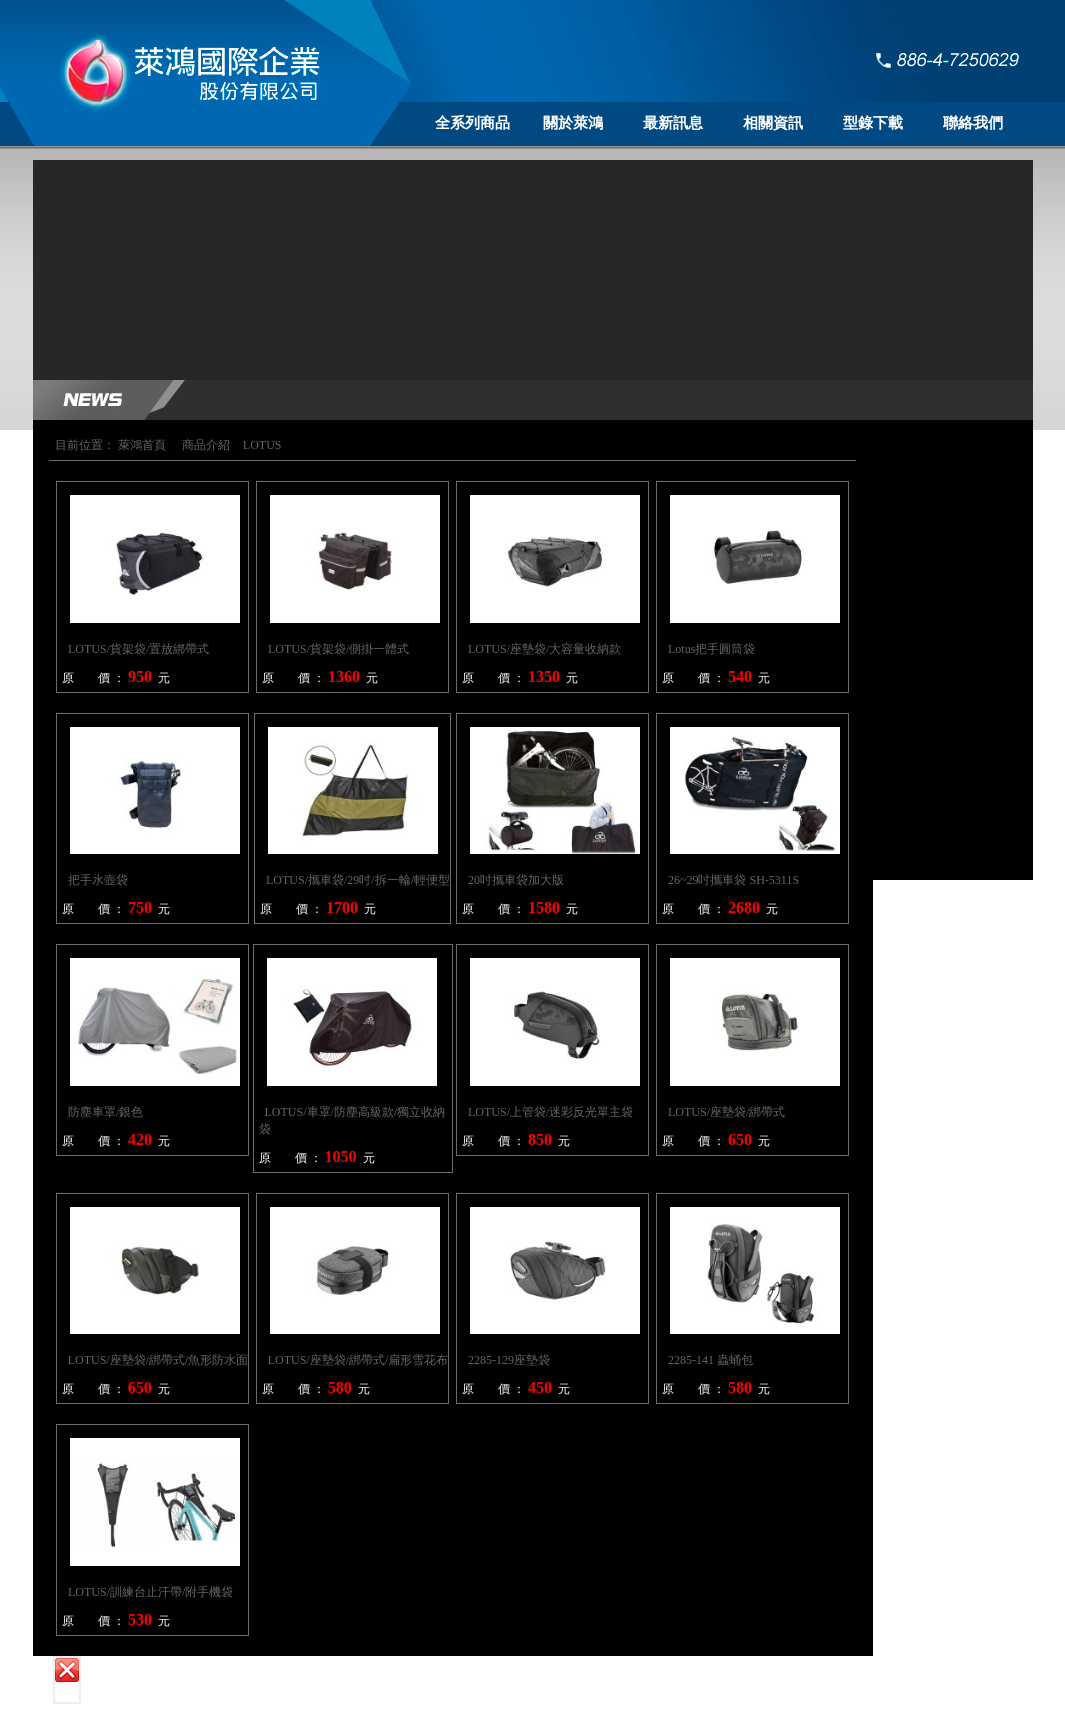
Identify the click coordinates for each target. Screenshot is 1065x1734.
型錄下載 (873, 123)
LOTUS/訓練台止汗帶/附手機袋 (150, 1592)
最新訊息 (673, 123)
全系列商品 (472, 123)
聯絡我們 (973, 123)
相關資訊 (773, 123)
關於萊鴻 (573, 123)
